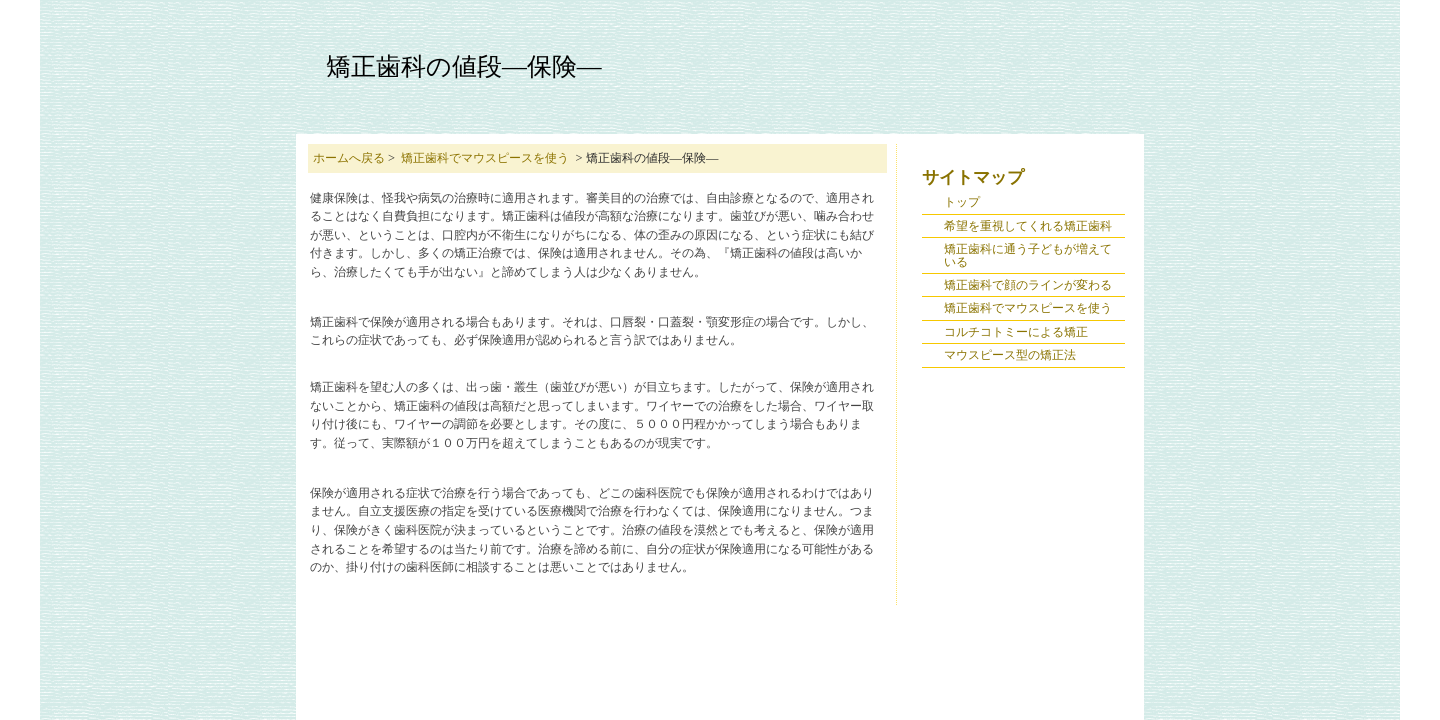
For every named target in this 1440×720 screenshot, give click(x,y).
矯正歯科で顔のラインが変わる (1028, 285)
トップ (962, 202)
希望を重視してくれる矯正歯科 (1028, 226)
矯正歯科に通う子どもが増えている (1028, 255)
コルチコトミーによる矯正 (1016, 332)
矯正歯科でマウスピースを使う (485, 158)
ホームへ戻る (349, 158)
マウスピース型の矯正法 (1010, 355)
